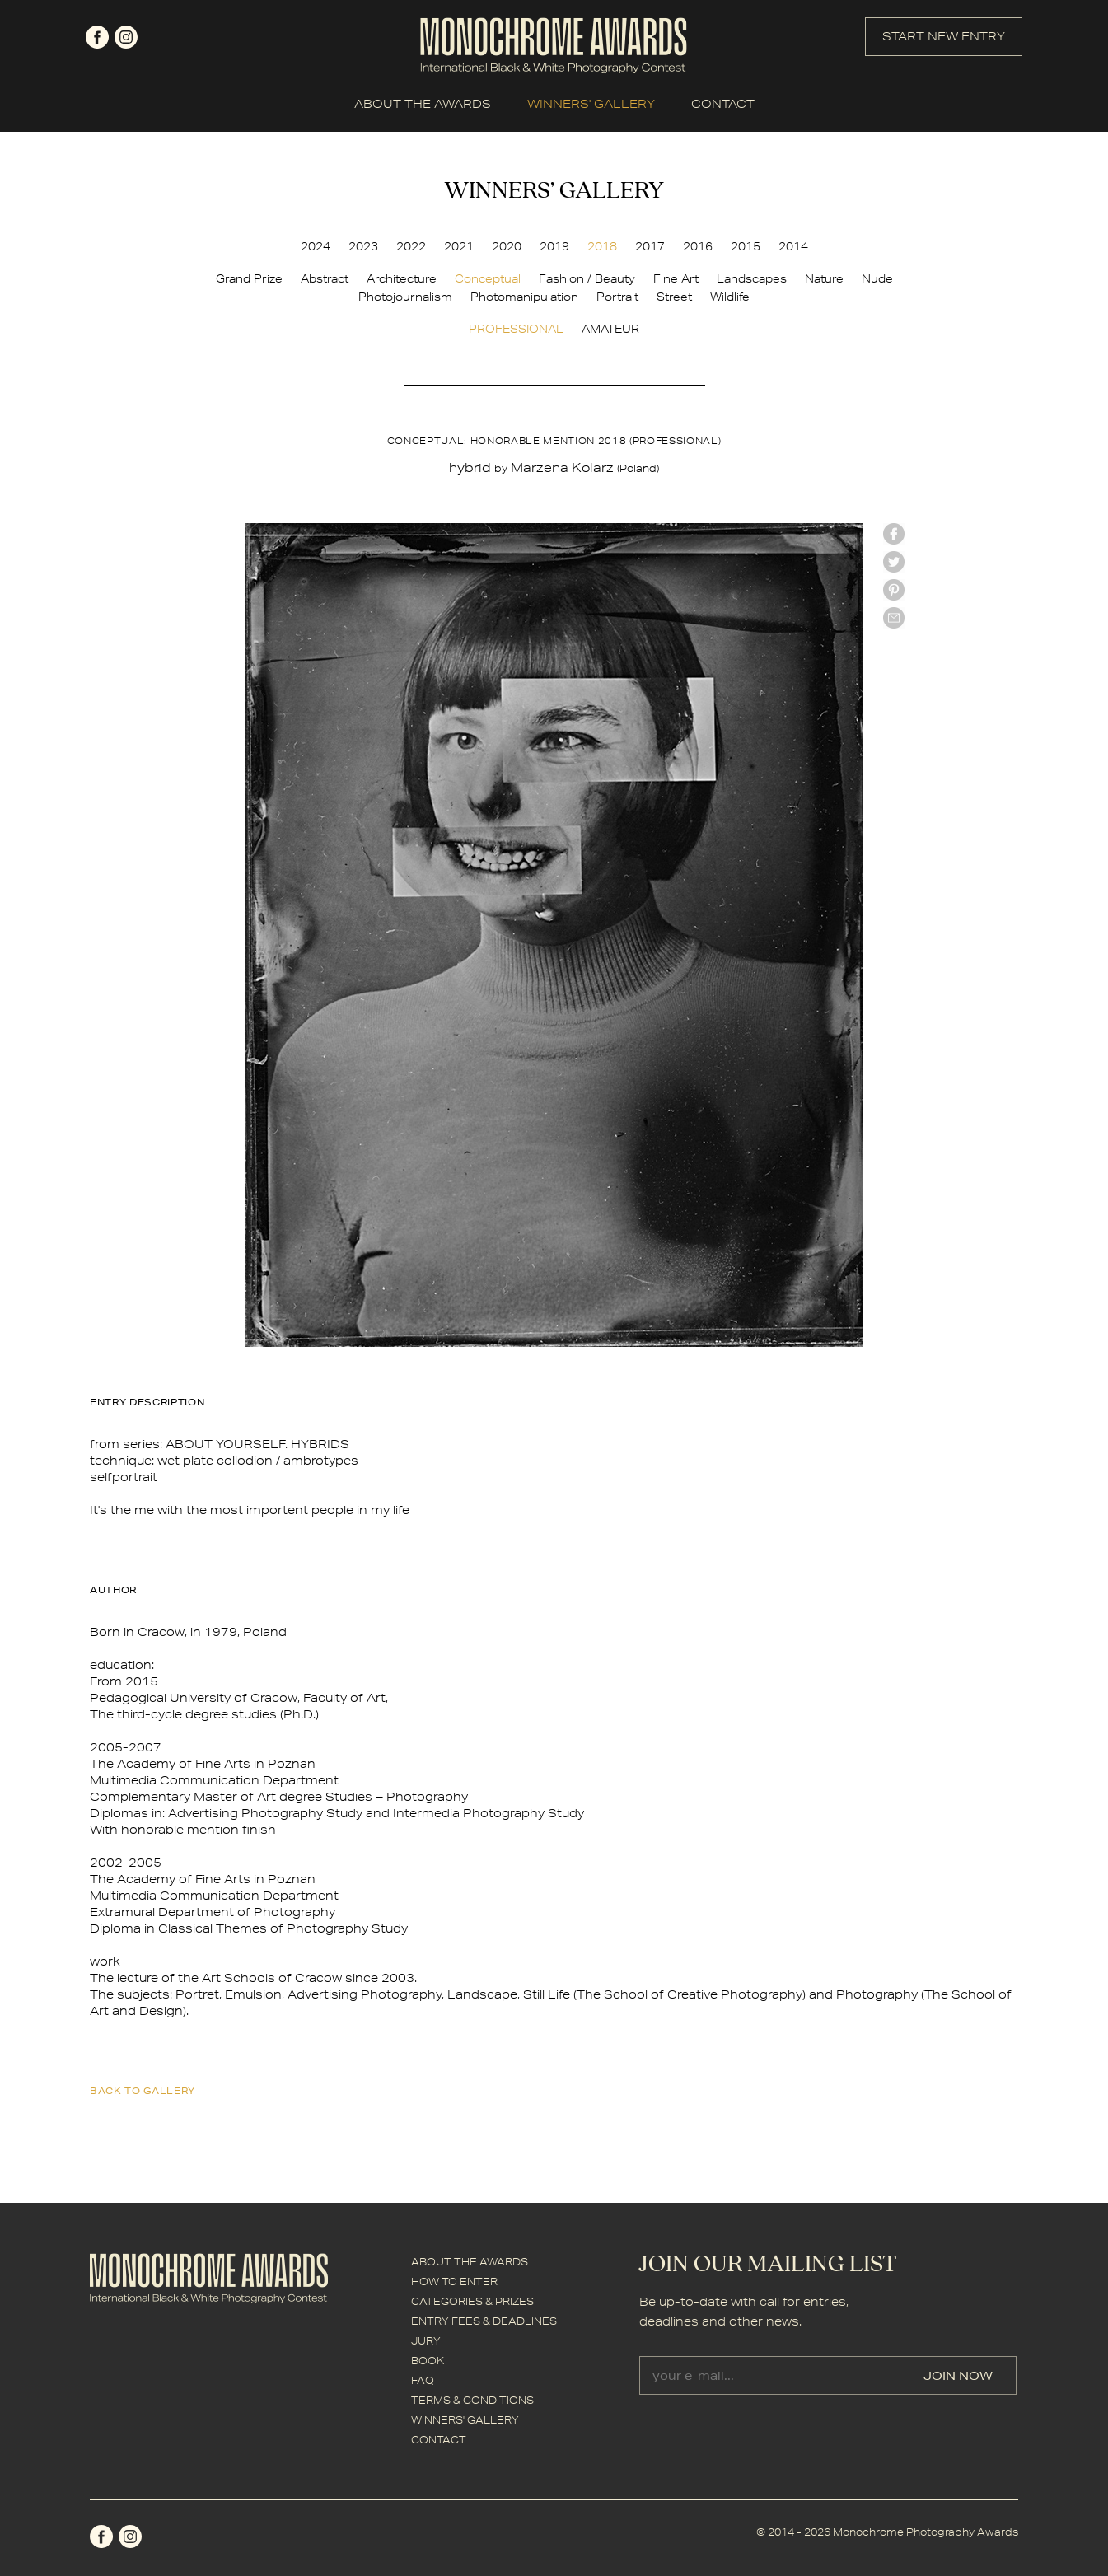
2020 (506, 246)
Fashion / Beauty (587, 278)
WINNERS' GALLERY (591, 103)
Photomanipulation (524, 296)
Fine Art (676, 278)
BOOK (427, 2361)
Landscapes (752, 278)
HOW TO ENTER (454, 2281)
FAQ (422, 2380)
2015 (745, 246)
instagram (126, 37)
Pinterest (894, 590)
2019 (554, 246)
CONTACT (723, 103)
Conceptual (488, 278)
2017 (650, 246)
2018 (602, 246)
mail (894, 618)
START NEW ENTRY (943, 36)
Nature (824, 278)
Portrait (617, 296)
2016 (698, 246)
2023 (363, 246)
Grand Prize (249, 278)
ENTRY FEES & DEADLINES (484, 2321)
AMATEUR (610, 328)
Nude (877, 278)
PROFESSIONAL (516, 328)
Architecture (402, 278)
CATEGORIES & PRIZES (472, 2301)
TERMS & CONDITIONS (472, 2400)
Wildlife (730, 296)
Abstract (324, 278)
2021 (459, 246)
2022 (411, 246)
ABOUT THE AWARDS (422, 103)
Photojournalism (405, 296)
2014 (793, 246)
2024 (315, 246)
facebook (97, 37)
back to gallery (142, 2090)
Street (674, 296)
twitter (894, 562)
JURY (426, 2341)
